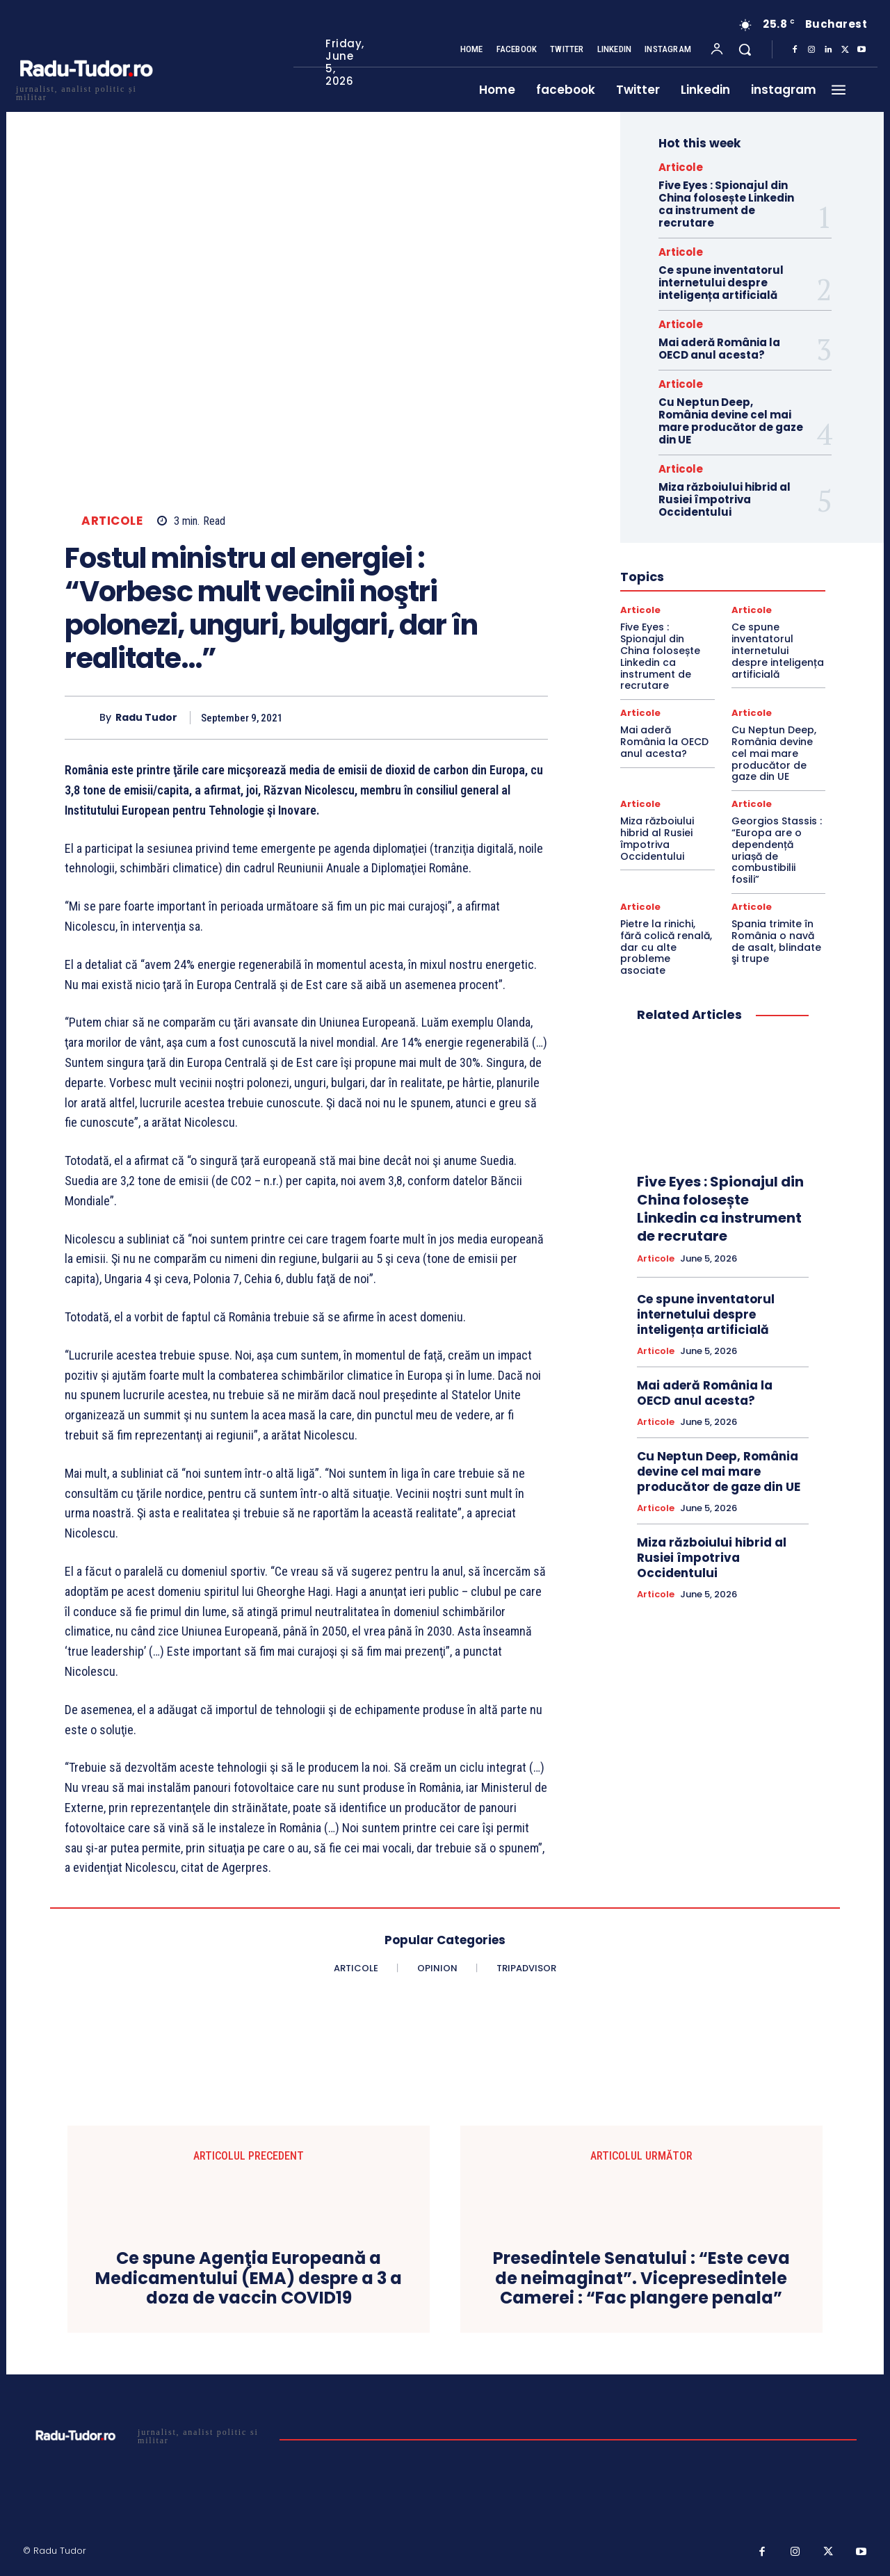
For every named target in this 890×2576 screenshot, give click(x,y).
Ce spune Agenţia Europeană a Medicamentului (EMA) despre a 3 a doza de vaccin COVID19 (248, 2278)
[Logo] (85, 91)
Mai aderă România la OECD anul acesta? (719, 348)
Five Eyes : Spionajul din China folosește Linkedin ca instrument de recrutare (726, 204)
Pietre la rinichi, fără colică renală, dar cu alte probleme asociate (666, 947)
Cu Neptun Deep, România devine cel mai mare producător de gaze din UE (730, 421)
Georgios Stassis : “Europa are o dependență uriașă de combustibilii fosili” (776, 850)
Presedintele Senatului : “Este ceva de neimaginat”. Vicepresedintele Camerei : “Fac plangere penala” (641, 2278)
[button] (744, 49)
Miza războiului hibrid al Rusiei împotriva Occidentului (724, 499)
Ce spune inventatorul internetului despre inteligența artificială (721, 282)
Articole (112, 521)
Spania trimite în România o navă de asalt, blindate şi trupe (776, 941)
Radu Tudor (146, 718)
